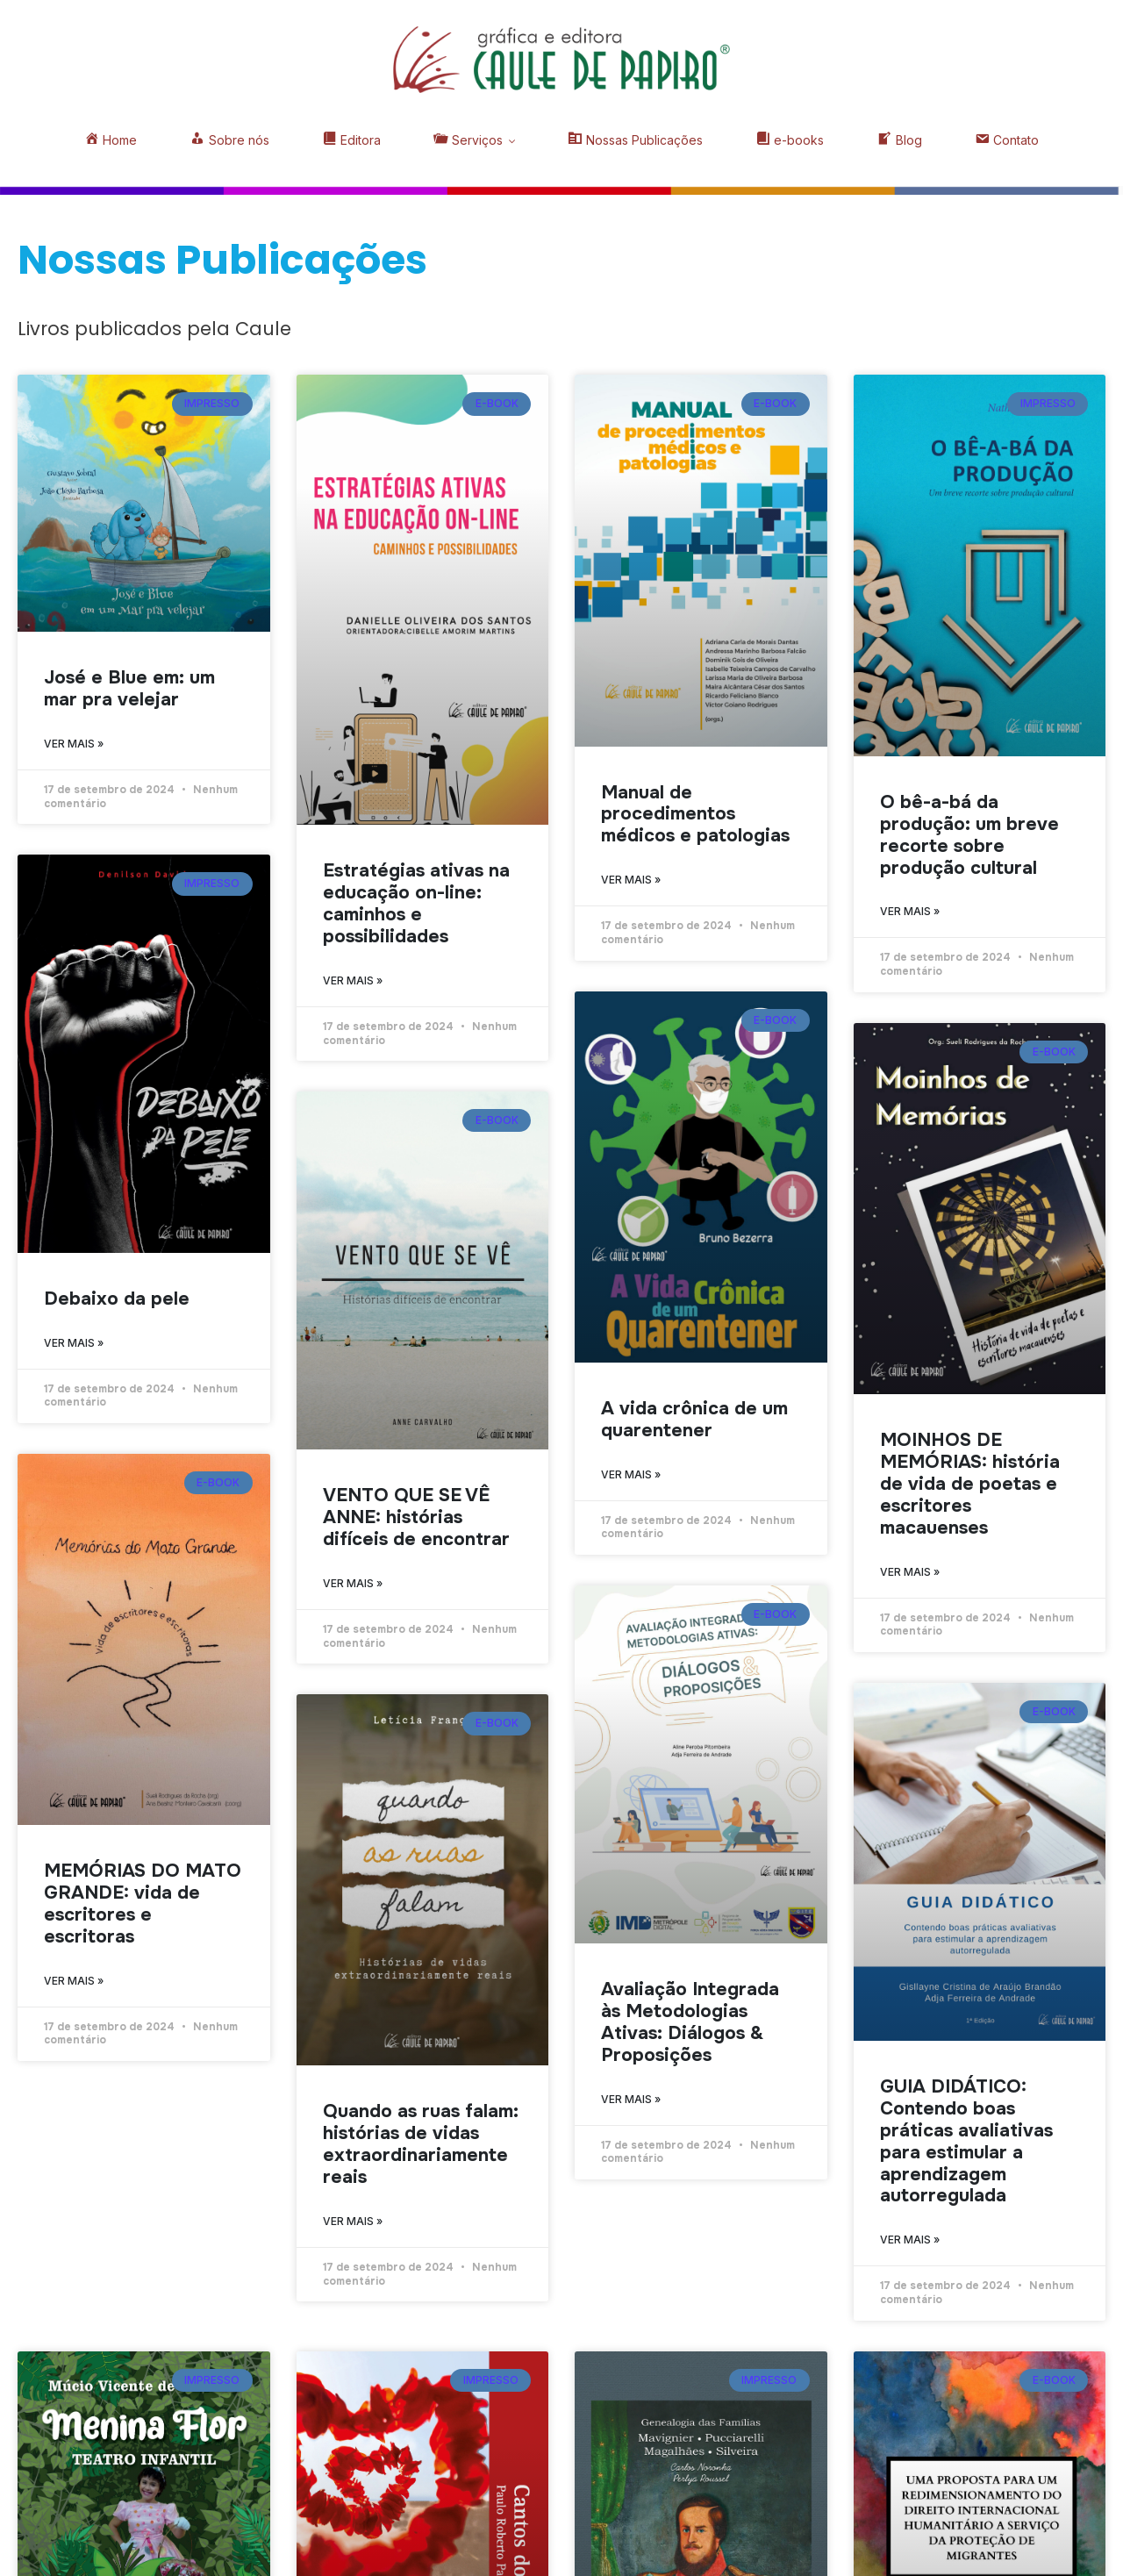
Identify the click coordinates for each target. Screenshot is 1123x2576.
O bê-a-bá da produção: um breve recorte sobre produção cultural (969, 835)
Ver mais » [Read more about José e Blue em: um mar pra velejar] (74, 743)
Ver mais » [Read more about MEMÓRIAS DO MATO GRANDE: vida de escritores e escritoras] (74, 1980)
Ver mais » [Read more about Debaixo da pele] (74, 1342)
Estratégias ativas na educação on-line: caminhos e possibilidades (416, 903)
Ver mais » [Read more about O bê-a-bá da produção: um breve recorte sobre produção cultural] (910, 911)
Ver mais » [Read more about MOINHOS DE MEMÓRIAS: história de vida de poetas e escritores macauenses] (910, 1571)
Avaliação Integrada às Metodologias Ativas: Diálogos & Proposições (690, 2022)
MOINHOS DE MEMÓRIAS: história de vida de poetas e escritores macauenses (970, 1483)
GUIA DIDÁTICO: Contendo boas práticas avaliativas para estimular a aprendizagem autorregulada (966, 2141)
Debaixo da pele (117, 1298)
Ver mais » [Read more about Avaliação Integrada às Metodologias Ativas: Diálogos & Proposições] (631, 2099)
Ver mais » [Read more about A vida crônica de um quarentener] (631, 1474)
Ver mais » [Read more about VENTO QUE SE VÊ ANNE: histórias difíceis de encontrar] (353, 1583)
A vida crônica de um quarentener (694, 1419)
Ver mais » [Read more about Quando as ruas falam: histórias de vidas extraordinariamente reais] (353, 2221)
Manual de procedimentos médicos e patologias (695, 814)
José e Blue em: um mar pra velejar (129, 688)
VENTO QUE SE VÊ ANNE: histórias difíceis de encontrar (416, 1517)
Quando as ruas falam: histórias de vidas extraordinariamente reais (421, 2144)
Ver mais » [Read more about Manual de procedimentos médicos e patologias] (631, 879)
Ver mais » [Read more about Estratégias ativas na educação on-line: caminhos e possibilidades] (353, 980)
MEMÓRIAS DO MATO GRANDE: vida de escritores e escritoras (142, 1903)
